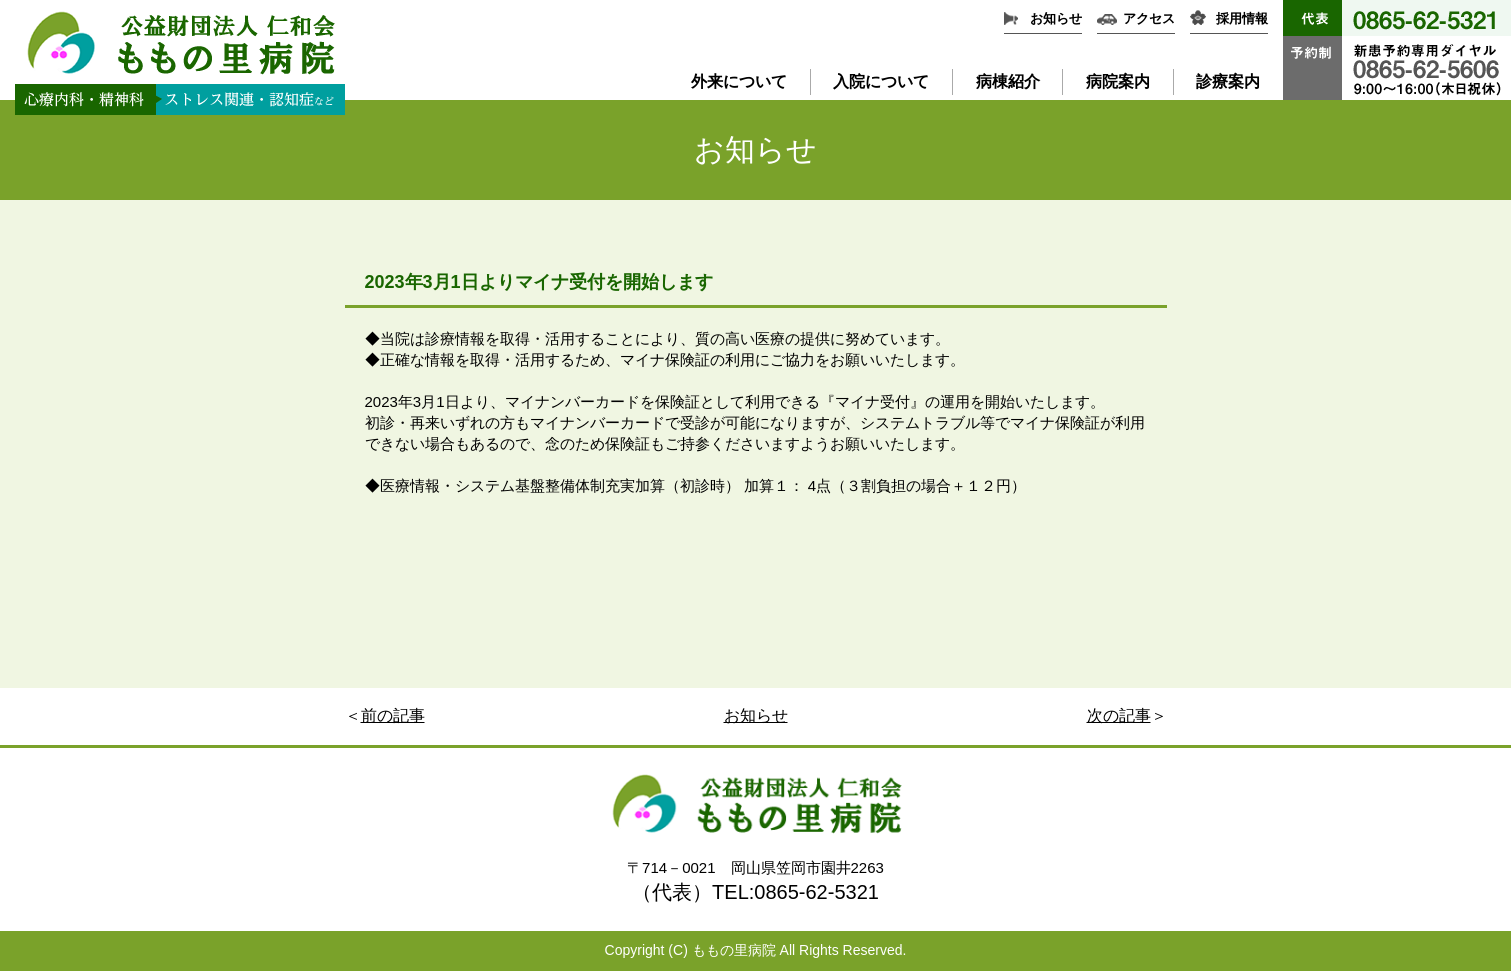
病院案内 (1118, 81)
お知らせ (1056, 18)
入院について (881, 81)
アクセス (1149, 18)
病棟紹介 (1008, 81)
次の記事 (1119, 715)
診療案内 (1228, 81)
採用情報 (1242, 18)
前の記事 (393, 715)
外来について (739, 81)
